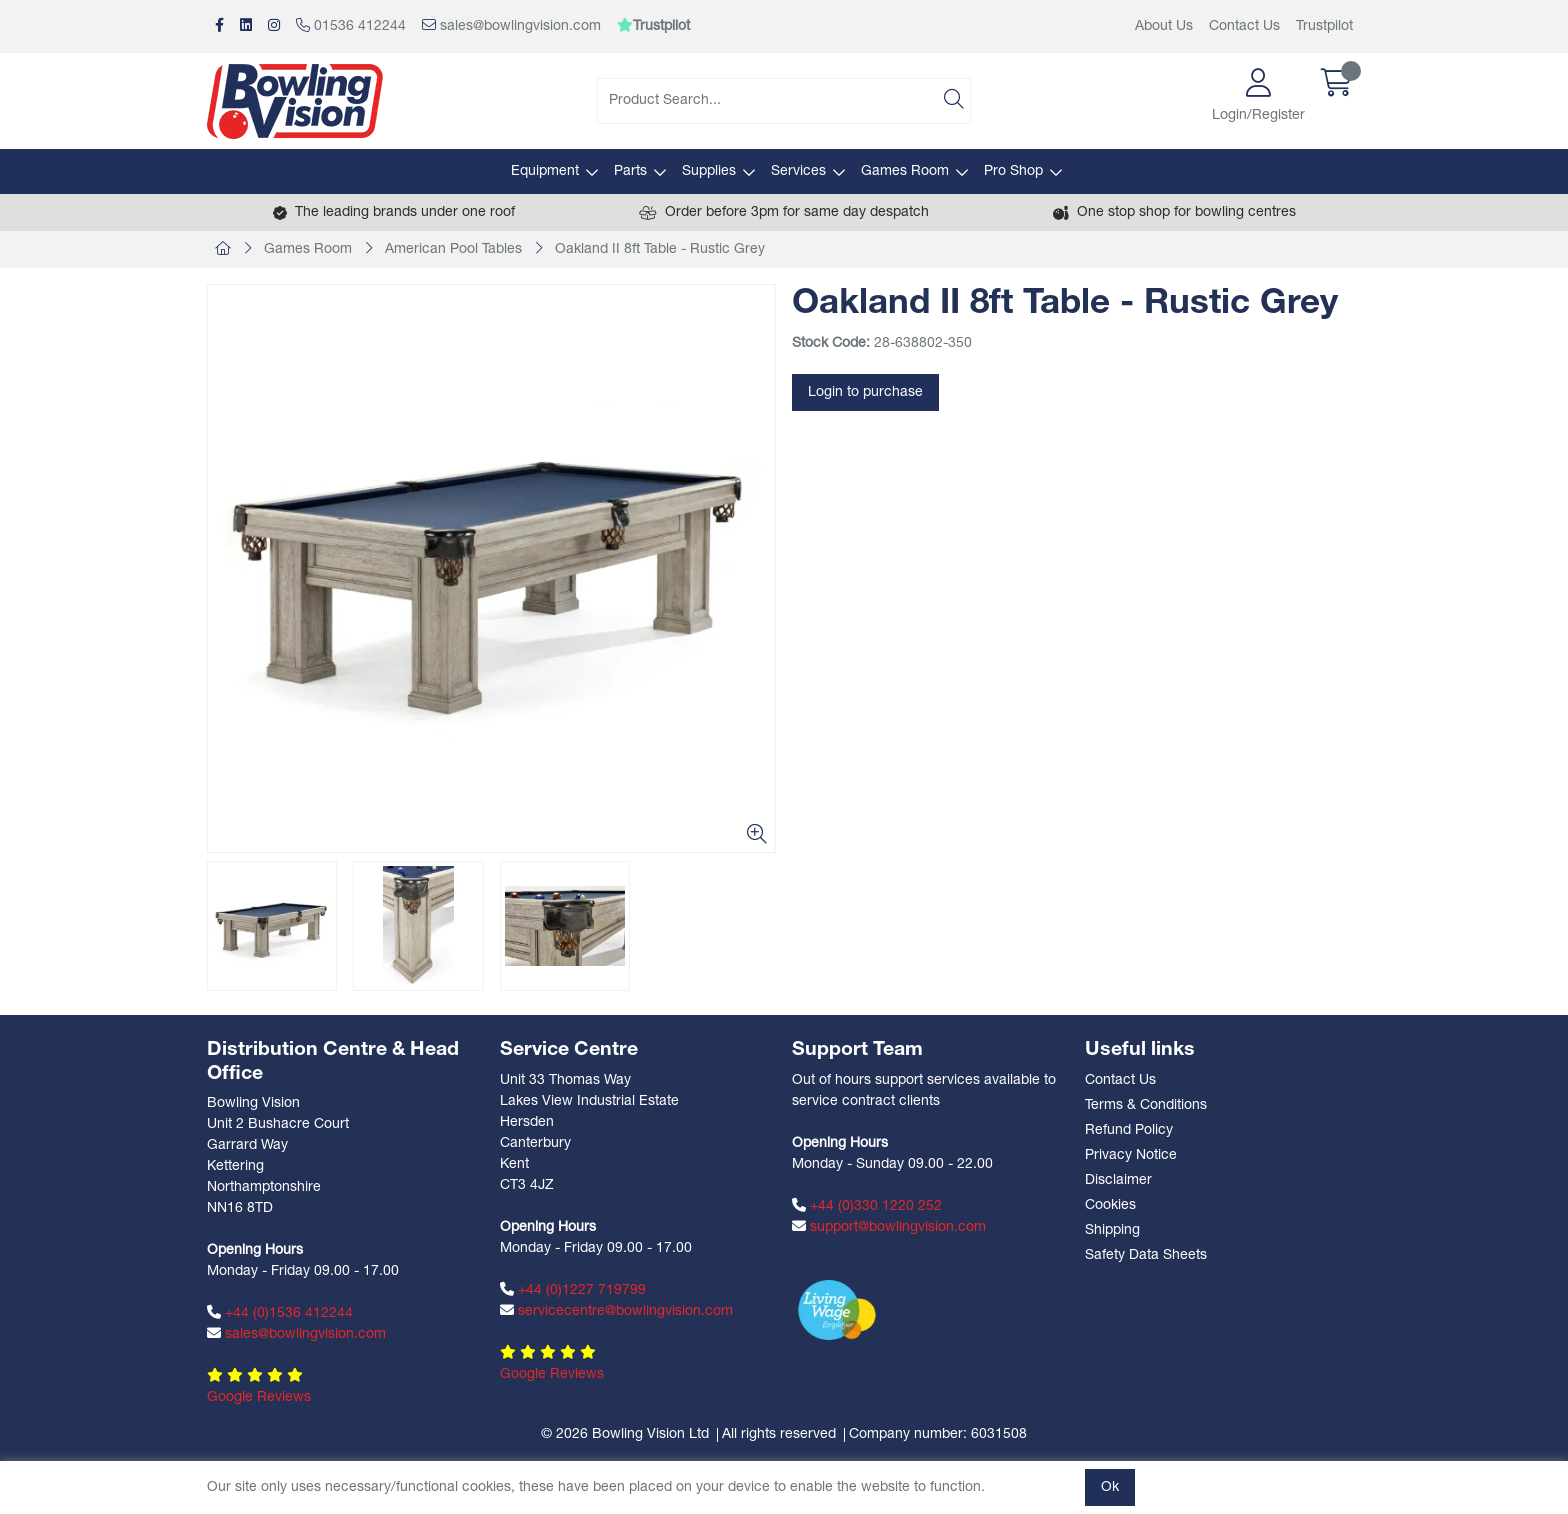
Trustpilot (1324, 26)
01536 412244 (351, 26)
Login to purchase (865, 392)
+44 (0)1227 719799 (573, 1290)
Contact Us (1244, 26)
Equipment (545, 171)
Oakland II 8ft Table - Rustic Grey (660, 249)
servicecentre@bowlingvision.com (616, 1311)
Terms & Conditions (1146, 1105)
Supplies (709, 171)
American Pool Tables (453, 249)
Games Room (905, 171)
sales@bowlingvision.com (511, 26)
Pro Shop (1013, 171)
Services (798, 171)
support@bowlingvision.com (889, 1227)
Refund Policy (1129, 1130)
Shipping (1112, 1230)
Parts (630, 171)
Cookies (1110, 1205)
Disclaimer (1118, 1180)
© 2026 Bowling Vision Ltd (625, 1434)
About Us (1164, 26)
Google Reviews (259, 1397)
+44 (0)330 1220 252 (867, 1206)
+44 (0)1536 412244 (280, 1313)
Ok (1110, 1487)
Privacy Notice (1131, 1155)
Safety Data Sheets (1146, 1255)
